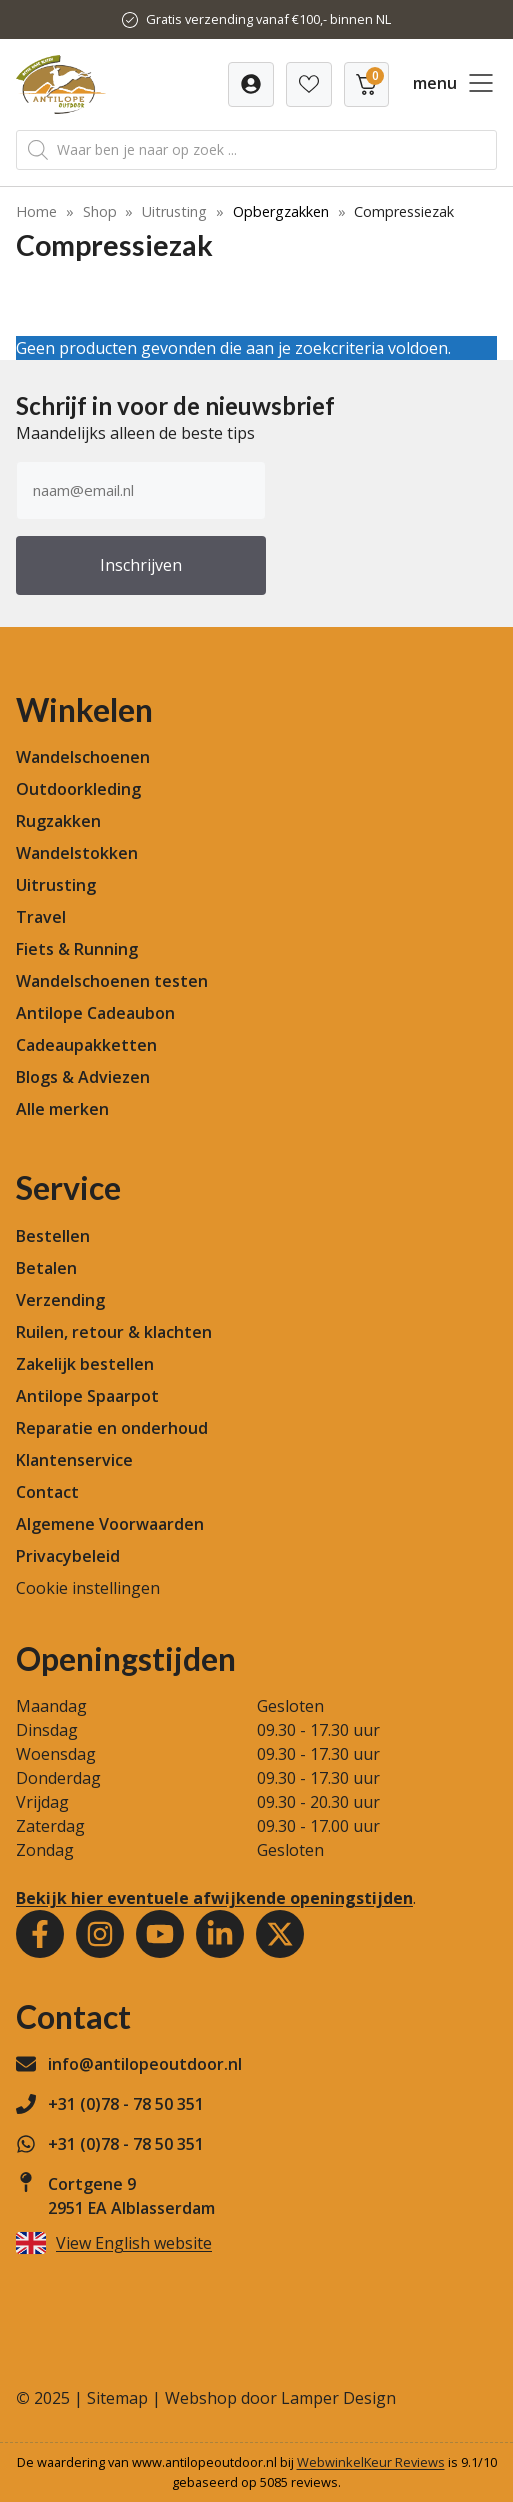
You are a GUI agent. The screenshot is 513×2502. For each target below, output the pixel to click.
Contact (47, 1492)
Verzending (60, 1300)
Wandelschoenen (83, 757)
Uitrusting (174, 211)
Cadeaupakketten (86, 1045)
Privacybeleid (68, 1556)
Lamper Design (338, 2398)
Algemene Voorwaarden (110, 1524)
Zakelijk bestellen (85, 1364)
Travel (41, 917)
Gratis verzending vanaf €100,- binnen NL (268, 19)
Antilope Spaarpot (87, 1396)
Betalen (46, 1268)
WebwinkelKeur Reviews (371, 2462)
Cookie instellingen (88, 1588)
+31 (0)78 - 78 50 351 (126, 2104)
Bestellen (53, 1236)
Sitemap (117, 2398)
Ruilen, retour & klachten (114, 1332)
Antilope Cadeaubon (95, 1013)
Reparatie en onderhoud (112, 1428)
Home (36, 211)
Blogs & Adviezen (83, 1077)
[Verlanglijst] (251, 84)
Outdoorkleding (78, 789)
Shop (100, 211)
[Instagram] (100, 1934)
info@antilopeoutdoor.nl (145, 2064)
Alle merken (62, 1109)
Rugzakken (58, 821)
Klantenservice (74, 1460)
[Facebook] (40, 1934)
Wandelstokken (77, 853)
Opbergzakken (281, 211)
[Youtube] (160, 1934)
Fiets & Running (77, 949)
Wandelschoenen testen (112, 981)
